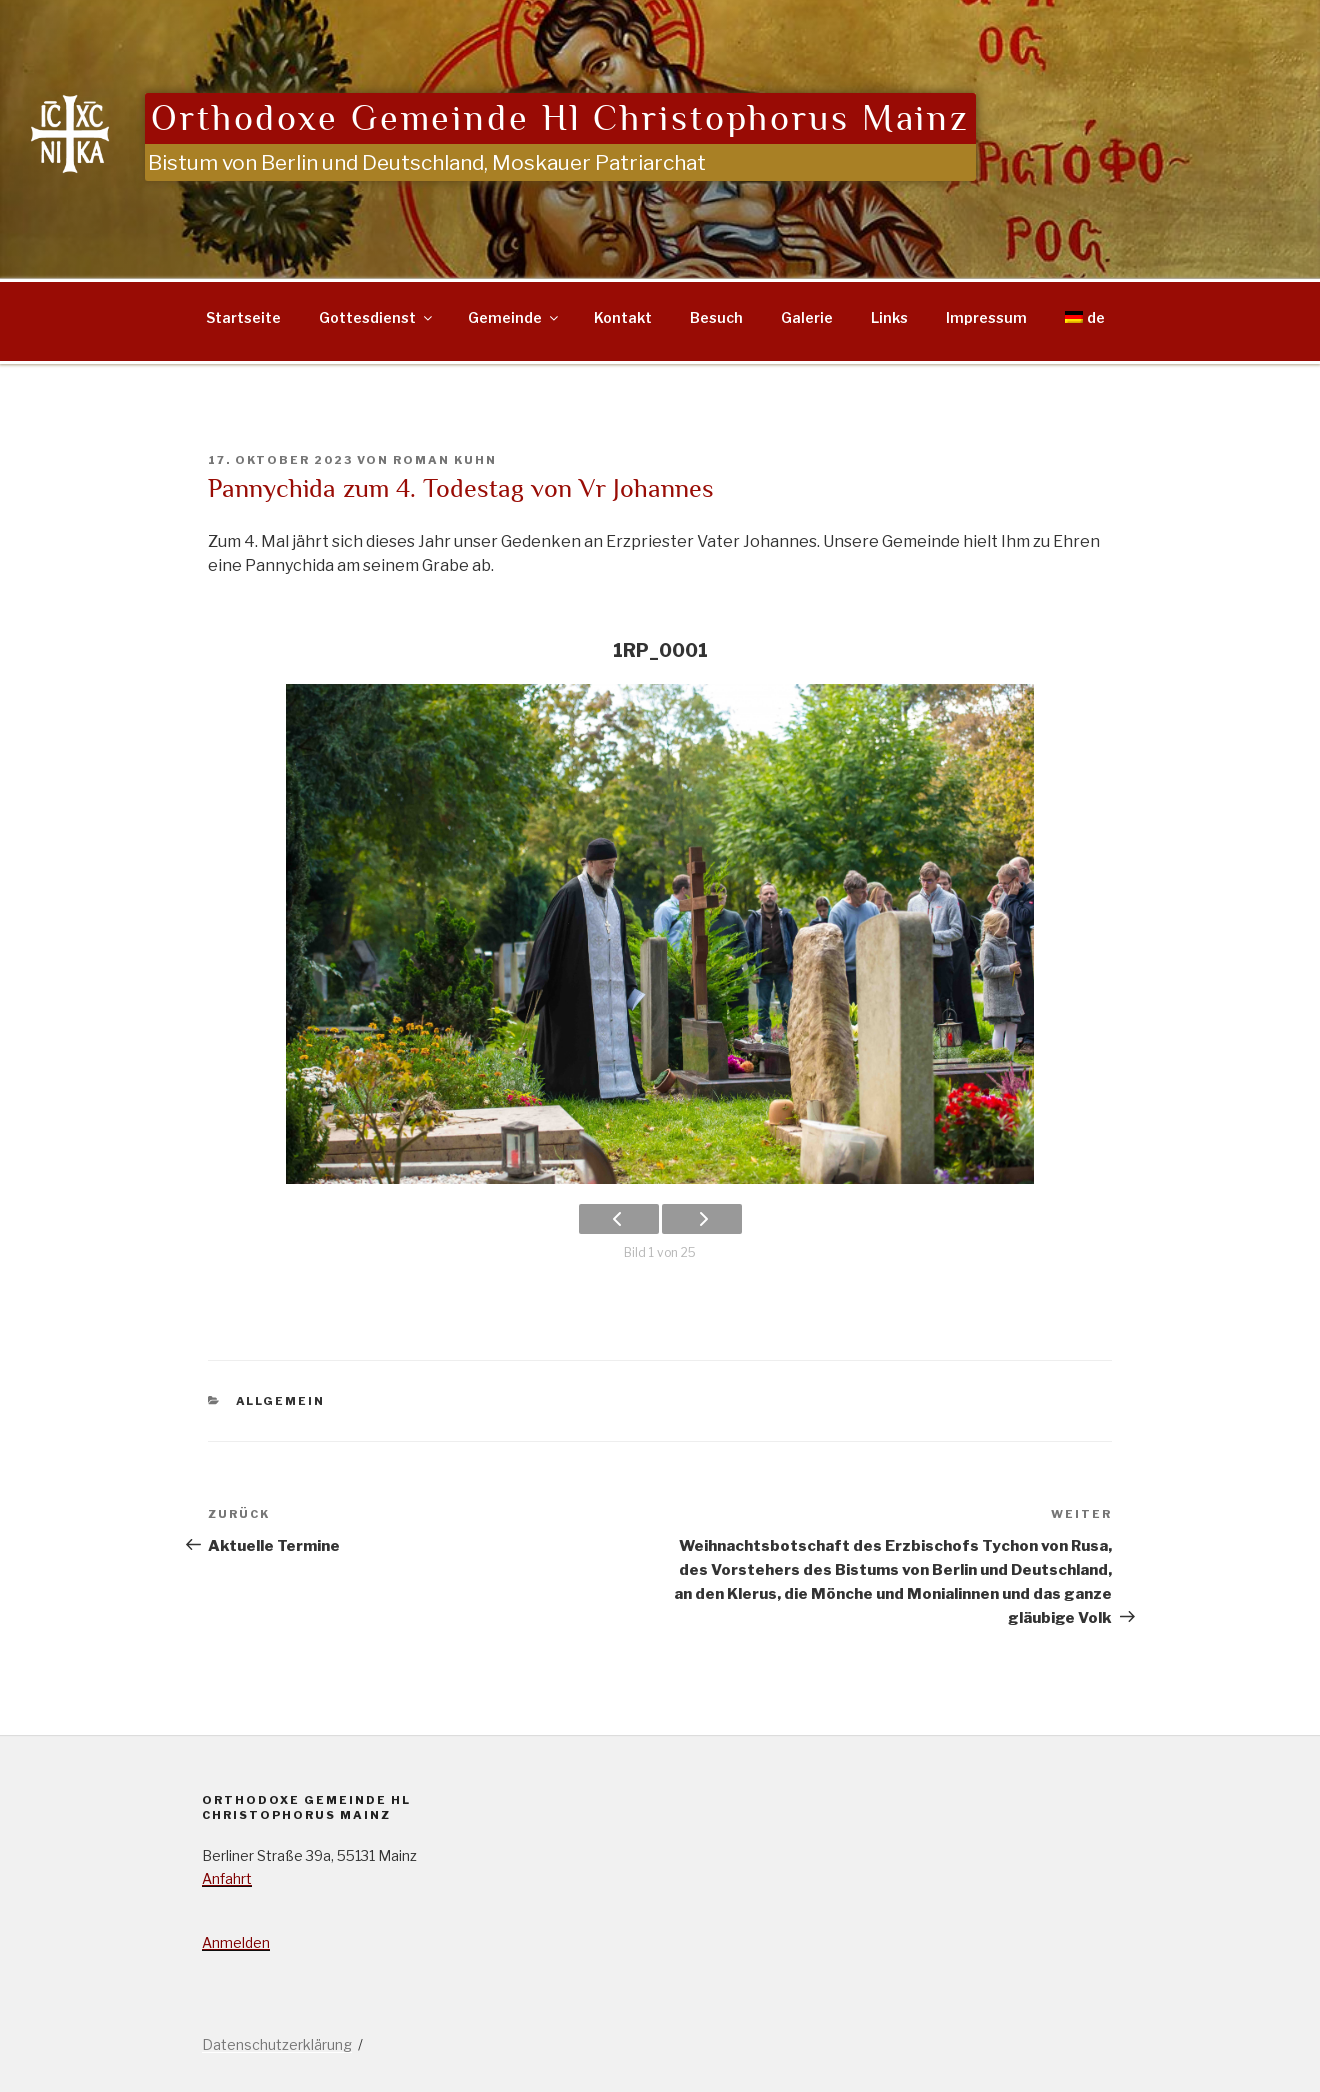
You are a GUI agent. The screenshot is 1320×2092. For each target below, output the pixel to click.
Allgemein (281, 1401)
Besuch (716, 317)
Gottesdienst (377, 317)
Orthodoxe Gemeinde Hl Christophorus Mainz (560, 118)
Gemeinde (514, 317)
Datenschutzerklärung (277, 2044)
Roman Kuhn (445, 460)
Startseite (243, 317)
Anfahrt (227, 1878)
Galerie (807, 317)
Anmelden (236, 1942)
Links (889, 317)
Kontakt (623, 317)
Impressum (986, 317)
